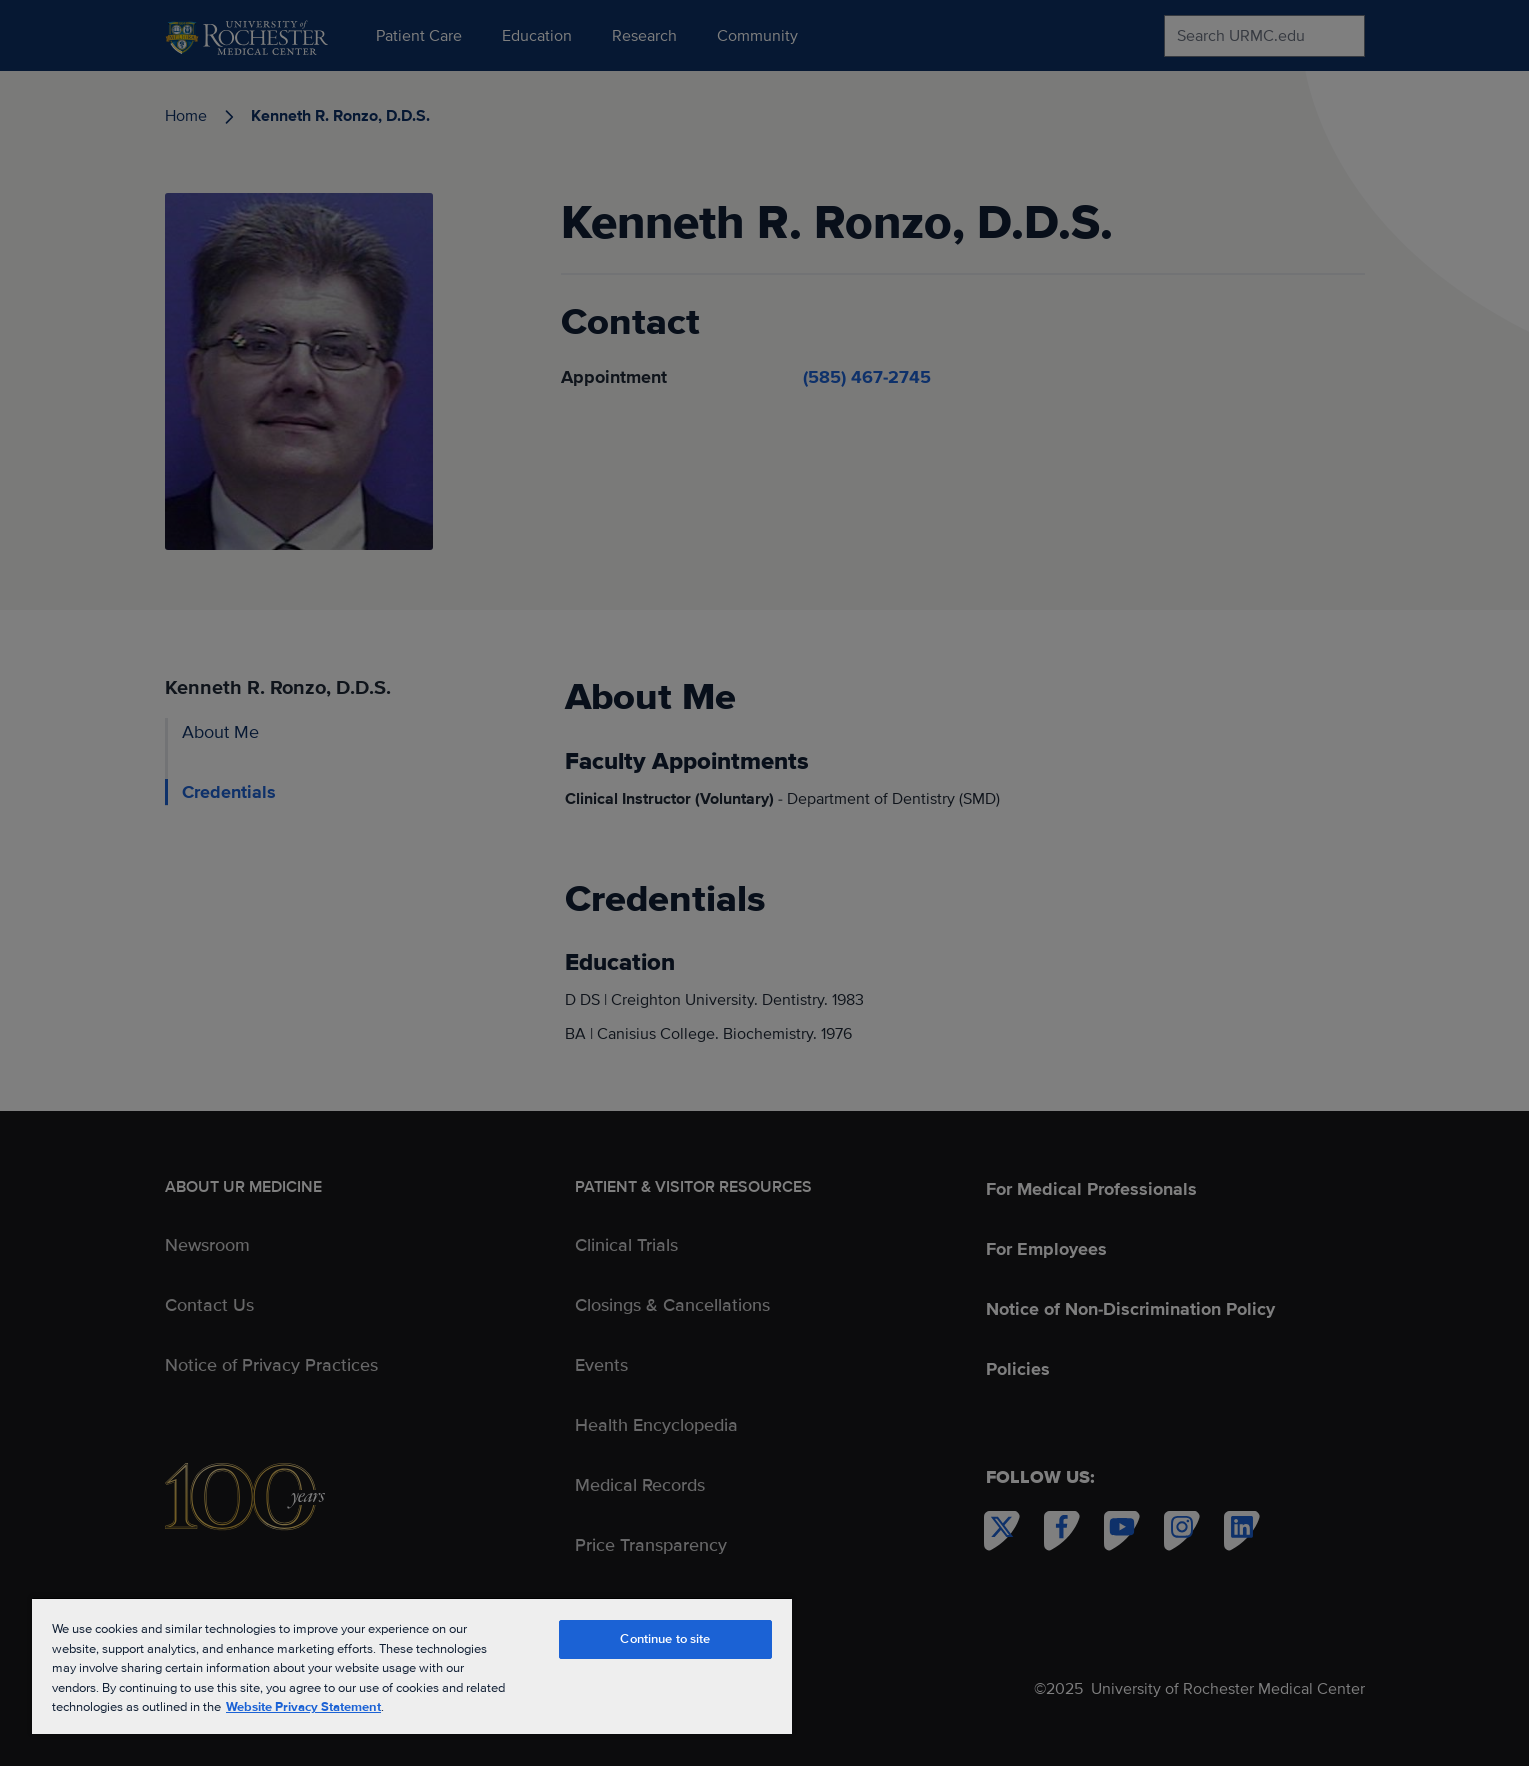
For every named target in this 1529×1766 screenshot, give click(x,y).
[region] (412, 1665)
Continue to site (665, 1639)
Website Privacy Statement (303, 1707)
